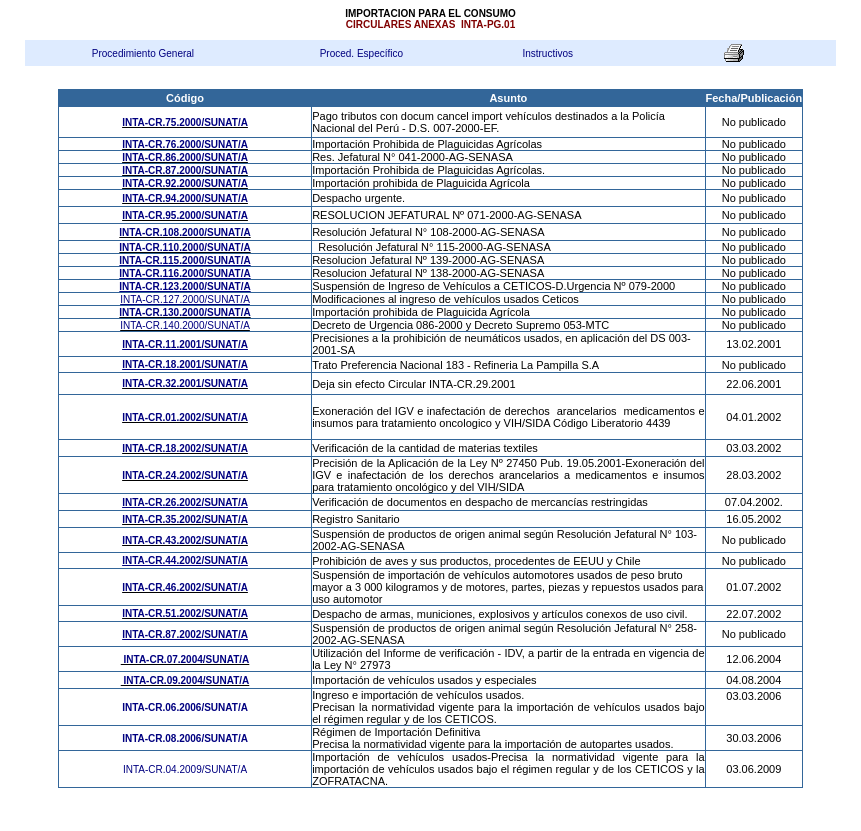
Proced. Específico (361, 53)
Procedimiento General (143, 53)
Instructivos (547, 53)
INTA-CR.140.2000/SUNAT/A (185, 325)
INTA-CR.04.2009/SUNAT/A (185, 769)
